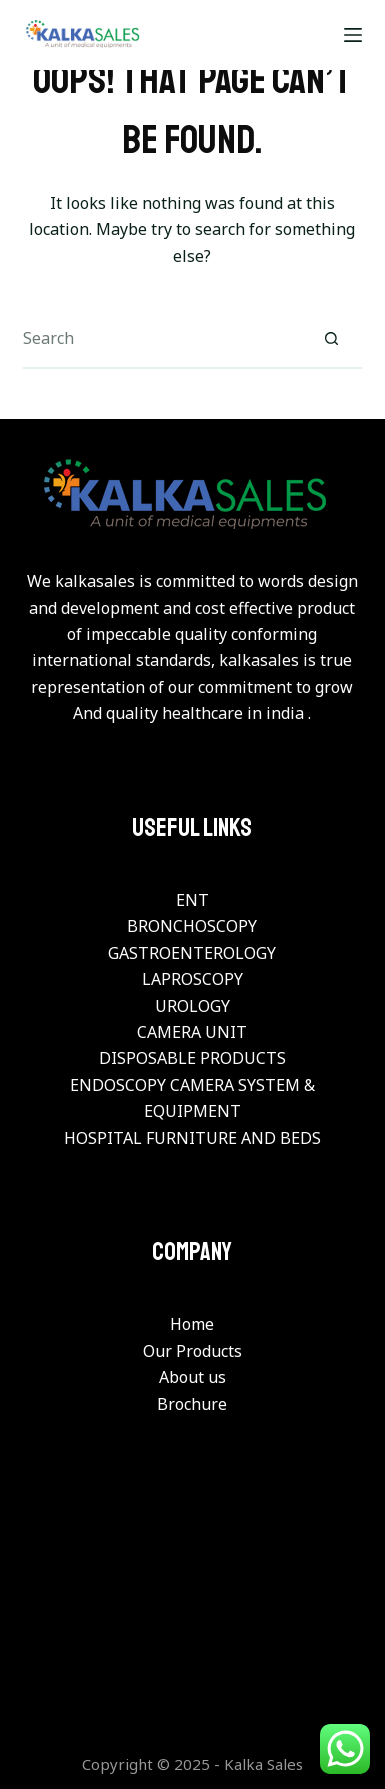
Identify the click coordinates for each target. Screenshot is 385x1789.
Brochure (192, 1404)
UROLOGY (192, 1006)
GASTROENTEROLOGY (192, 953)
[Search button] (332, 339)
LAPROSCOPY (192, 979)
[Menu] (353, 35)
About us (192, 1377)
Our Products (192, 1351)
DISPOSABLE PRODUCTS (192, 1058)
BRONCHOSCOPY (192, 926)
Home (192, 1324)
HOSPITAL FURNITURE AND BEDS (192, 1138)
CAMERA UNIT (192, 1032)
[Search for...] (162, 339)
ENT (192, 900)
